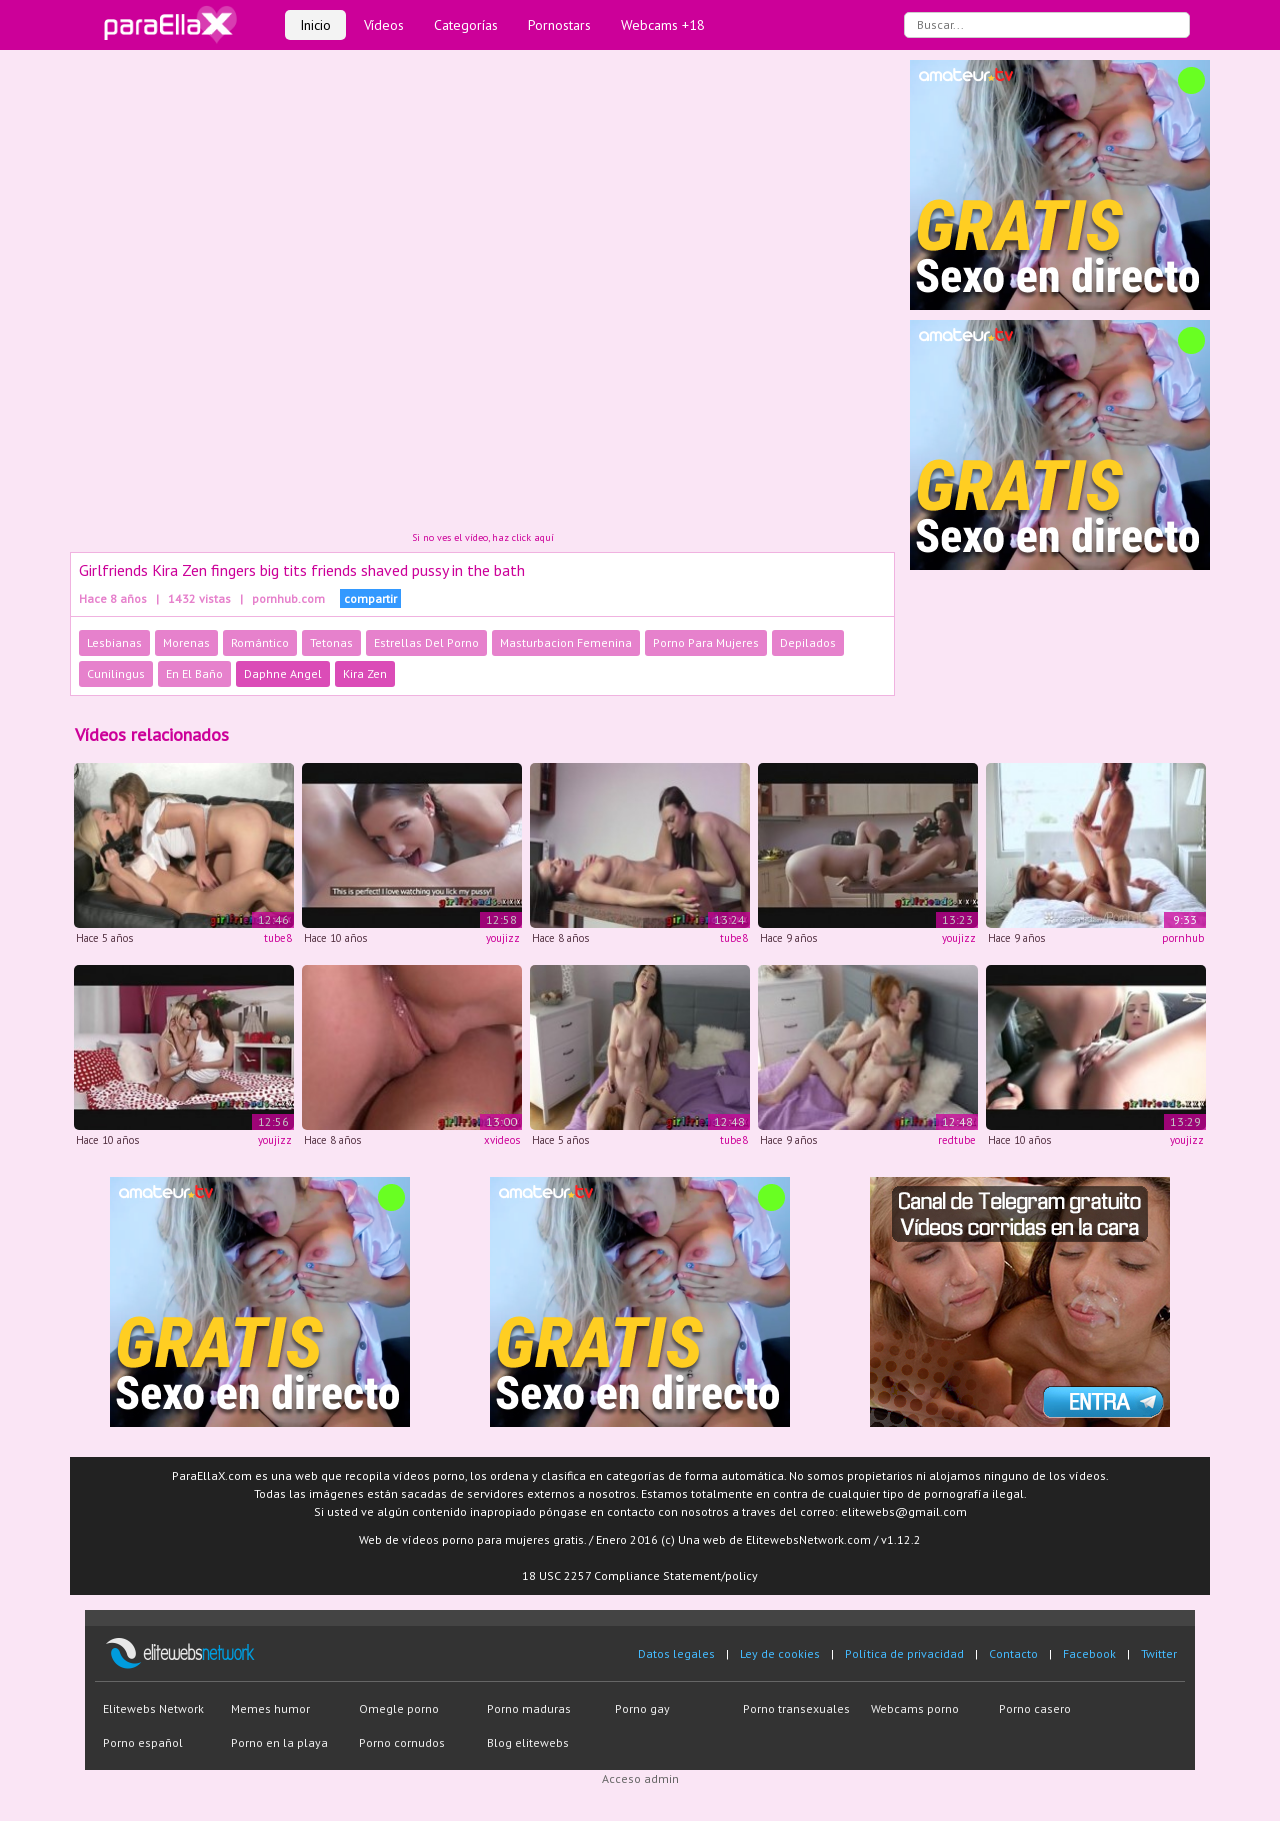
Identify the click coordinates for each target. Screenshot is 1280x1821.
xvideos (502, 1140)
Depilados (808, 642)
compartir (370, 598)
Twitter (1159, 1653)
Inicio (315, 25)
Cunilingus (116, 673)
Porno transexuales (796, 1708)
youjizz (503, 938)
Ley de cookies (780, 1653)
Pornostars (559, 25)
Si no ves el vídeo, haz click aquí (483, 537)
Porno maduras (529, 1708)
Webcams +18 (663, 25)
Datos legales (676, 1653)
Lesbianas (114, 642)
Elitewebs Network (153, 1708)
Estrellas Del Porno (426, 642)
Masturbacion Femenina (566, 642)
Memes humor (270, 1708)
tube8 (278, 938)
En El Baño (194, 673)
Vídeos (384, 25)
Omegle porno (399, 1708)
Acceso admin (640, 1778)
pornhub (1183, 938)
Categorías (466, 25)
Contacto (1013, 1653)
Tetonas (331, 642)
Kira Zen (365, 673)
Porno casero (1035, 1708)
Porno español (143, 1742)
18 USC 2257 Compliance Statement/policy (640, 1575)
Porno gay (642, 1708)
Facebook (1089, 1653)
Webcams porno (915, 1708)
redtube (957, 1140)
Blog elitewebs (528, 1742)
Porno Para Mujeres (706, 642)
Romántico (260, 642)
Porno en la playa (279, 1742)
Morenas (186, 642)
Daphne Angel (283, 673)
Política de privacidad (904, 1653)
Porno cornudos (402, 1742)
